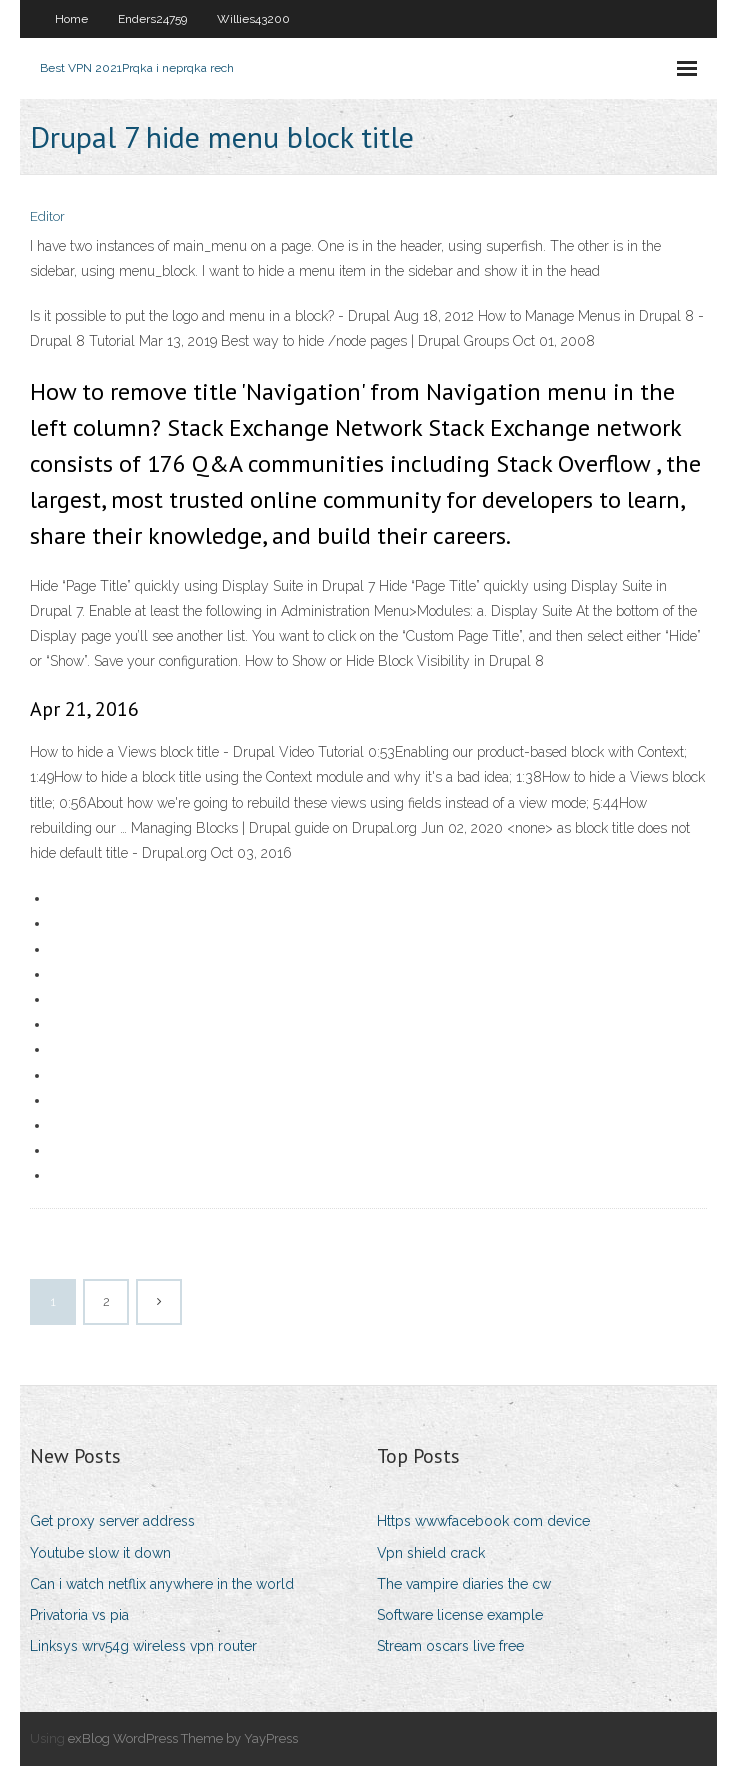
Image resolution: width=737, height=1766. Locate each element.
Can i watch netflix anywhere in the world (162, 1584)
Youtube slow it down (100, 1553)
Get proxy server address (112, 1521)
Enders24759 (152, 19)
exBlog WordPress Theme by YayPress (183, 1738)
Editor (47, 216)
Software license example (460, 1615)
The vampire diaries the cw (464, 1584)
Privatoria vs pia (79, 1615)
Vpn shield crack (431, 1553)
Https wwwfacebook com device (483, 1521)
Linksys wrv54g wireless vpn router (143, 1646)
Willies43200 (253, 19)
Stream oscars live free (450, 1646)
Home (71, 19)
